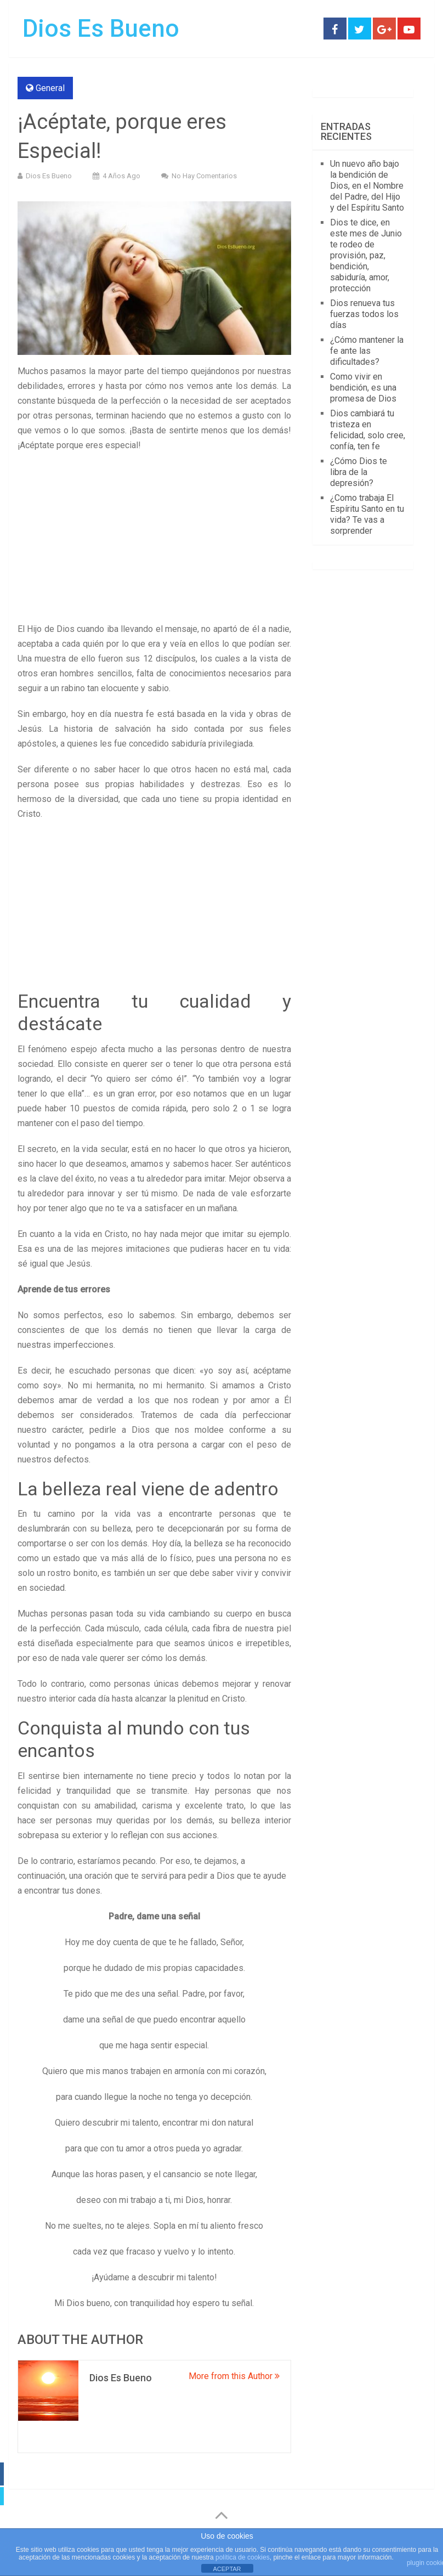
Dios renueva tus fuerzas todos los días (364, 314)
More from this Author (234, 2376)
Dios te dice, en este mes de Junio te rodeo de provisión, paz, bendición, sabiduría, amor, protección (366, 255)
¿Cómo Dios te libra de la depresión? (358, 472)
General (50, 88)
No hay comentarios (204, 176)
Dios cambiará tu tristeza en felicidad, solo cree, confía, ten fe (367, 429)
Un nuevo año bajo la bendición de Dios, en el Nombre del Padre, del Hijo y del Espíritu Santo (367, 186)
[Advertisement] (154, 540)
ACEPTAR (227, 2569)
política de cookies (242, 2557)
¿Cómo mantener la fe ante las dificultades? (367, 351)
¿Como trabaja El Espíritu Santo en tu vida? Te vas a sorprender (367, 514)
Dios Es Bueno (100, 28)
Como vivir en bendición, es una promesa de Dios (363, 387)
